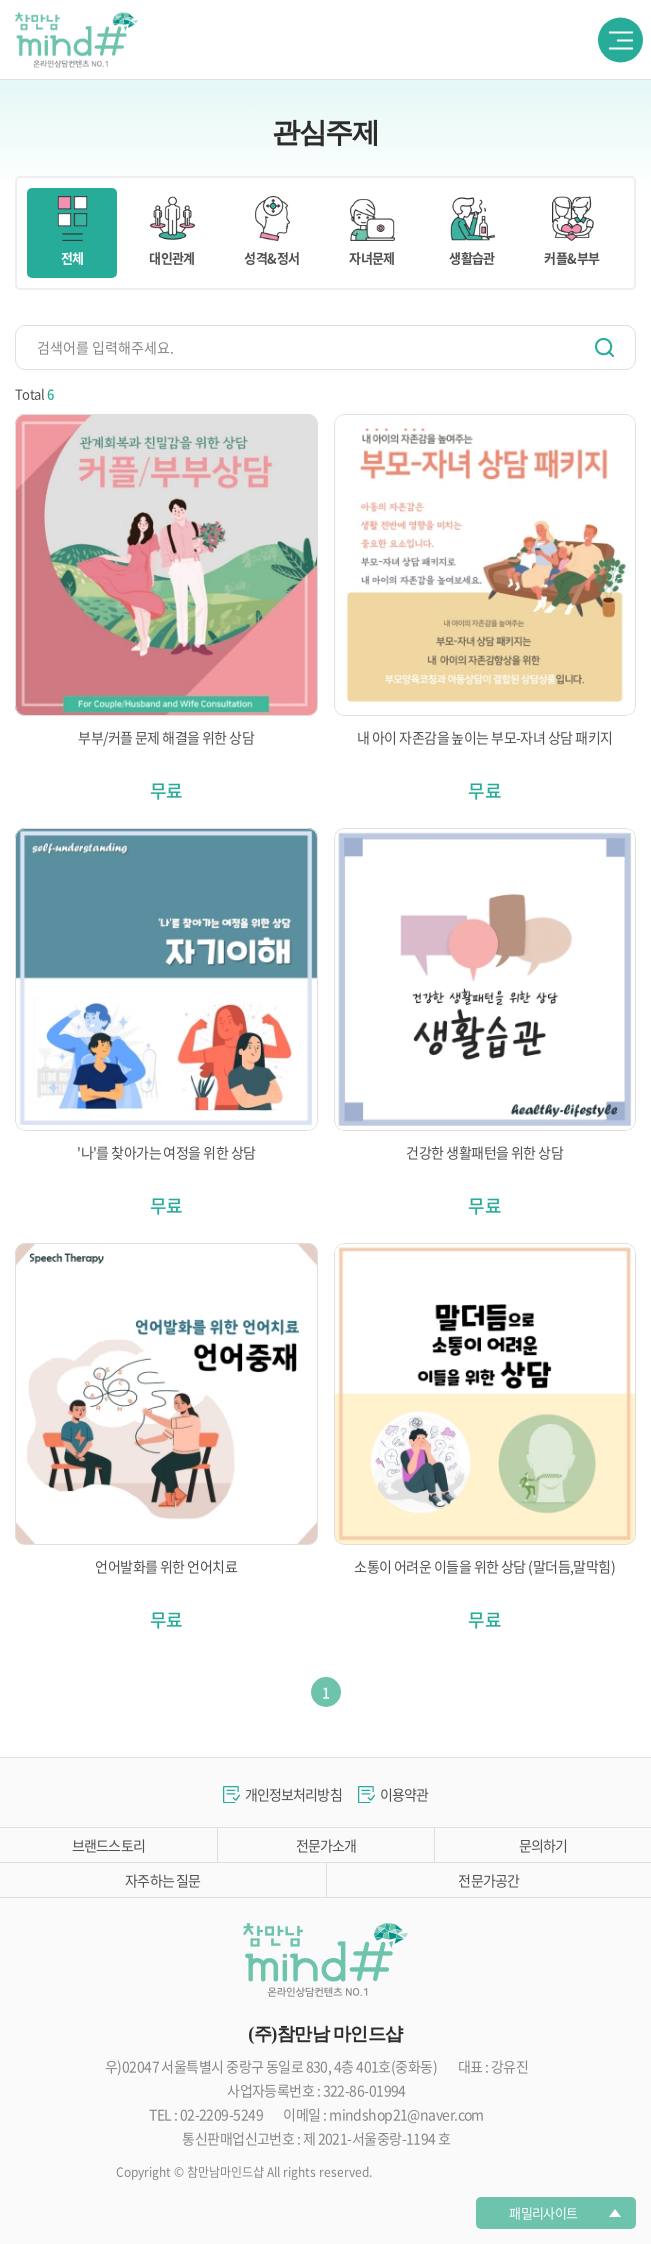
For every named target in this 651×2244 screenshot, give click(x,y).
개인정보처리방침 (293, 1794)
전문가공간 (488, 1880)
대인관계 (172, 231)
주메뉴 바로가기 (0, 0)
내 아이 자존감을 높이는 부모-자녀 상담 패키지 (484, 737)
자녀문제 (372, 231)
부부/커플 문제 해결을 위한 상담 (166, 737)
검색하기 (604, 347)
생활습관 (472, 231)
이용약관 (404, 1794)
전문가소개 (326, 1845)
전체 (72, 231)
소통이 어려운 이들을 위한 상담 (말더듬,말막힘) (484, 1566)
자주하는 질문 (162, 1880)
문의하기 (543, 1845)
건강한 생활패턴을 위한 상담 (484, 1152)
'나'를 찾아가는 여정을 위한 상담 (166, 1152)
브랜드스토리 (108, 1845)
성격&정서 (272, 231)
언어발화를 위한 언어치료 (166, 1566)
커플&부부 (572, 231)
